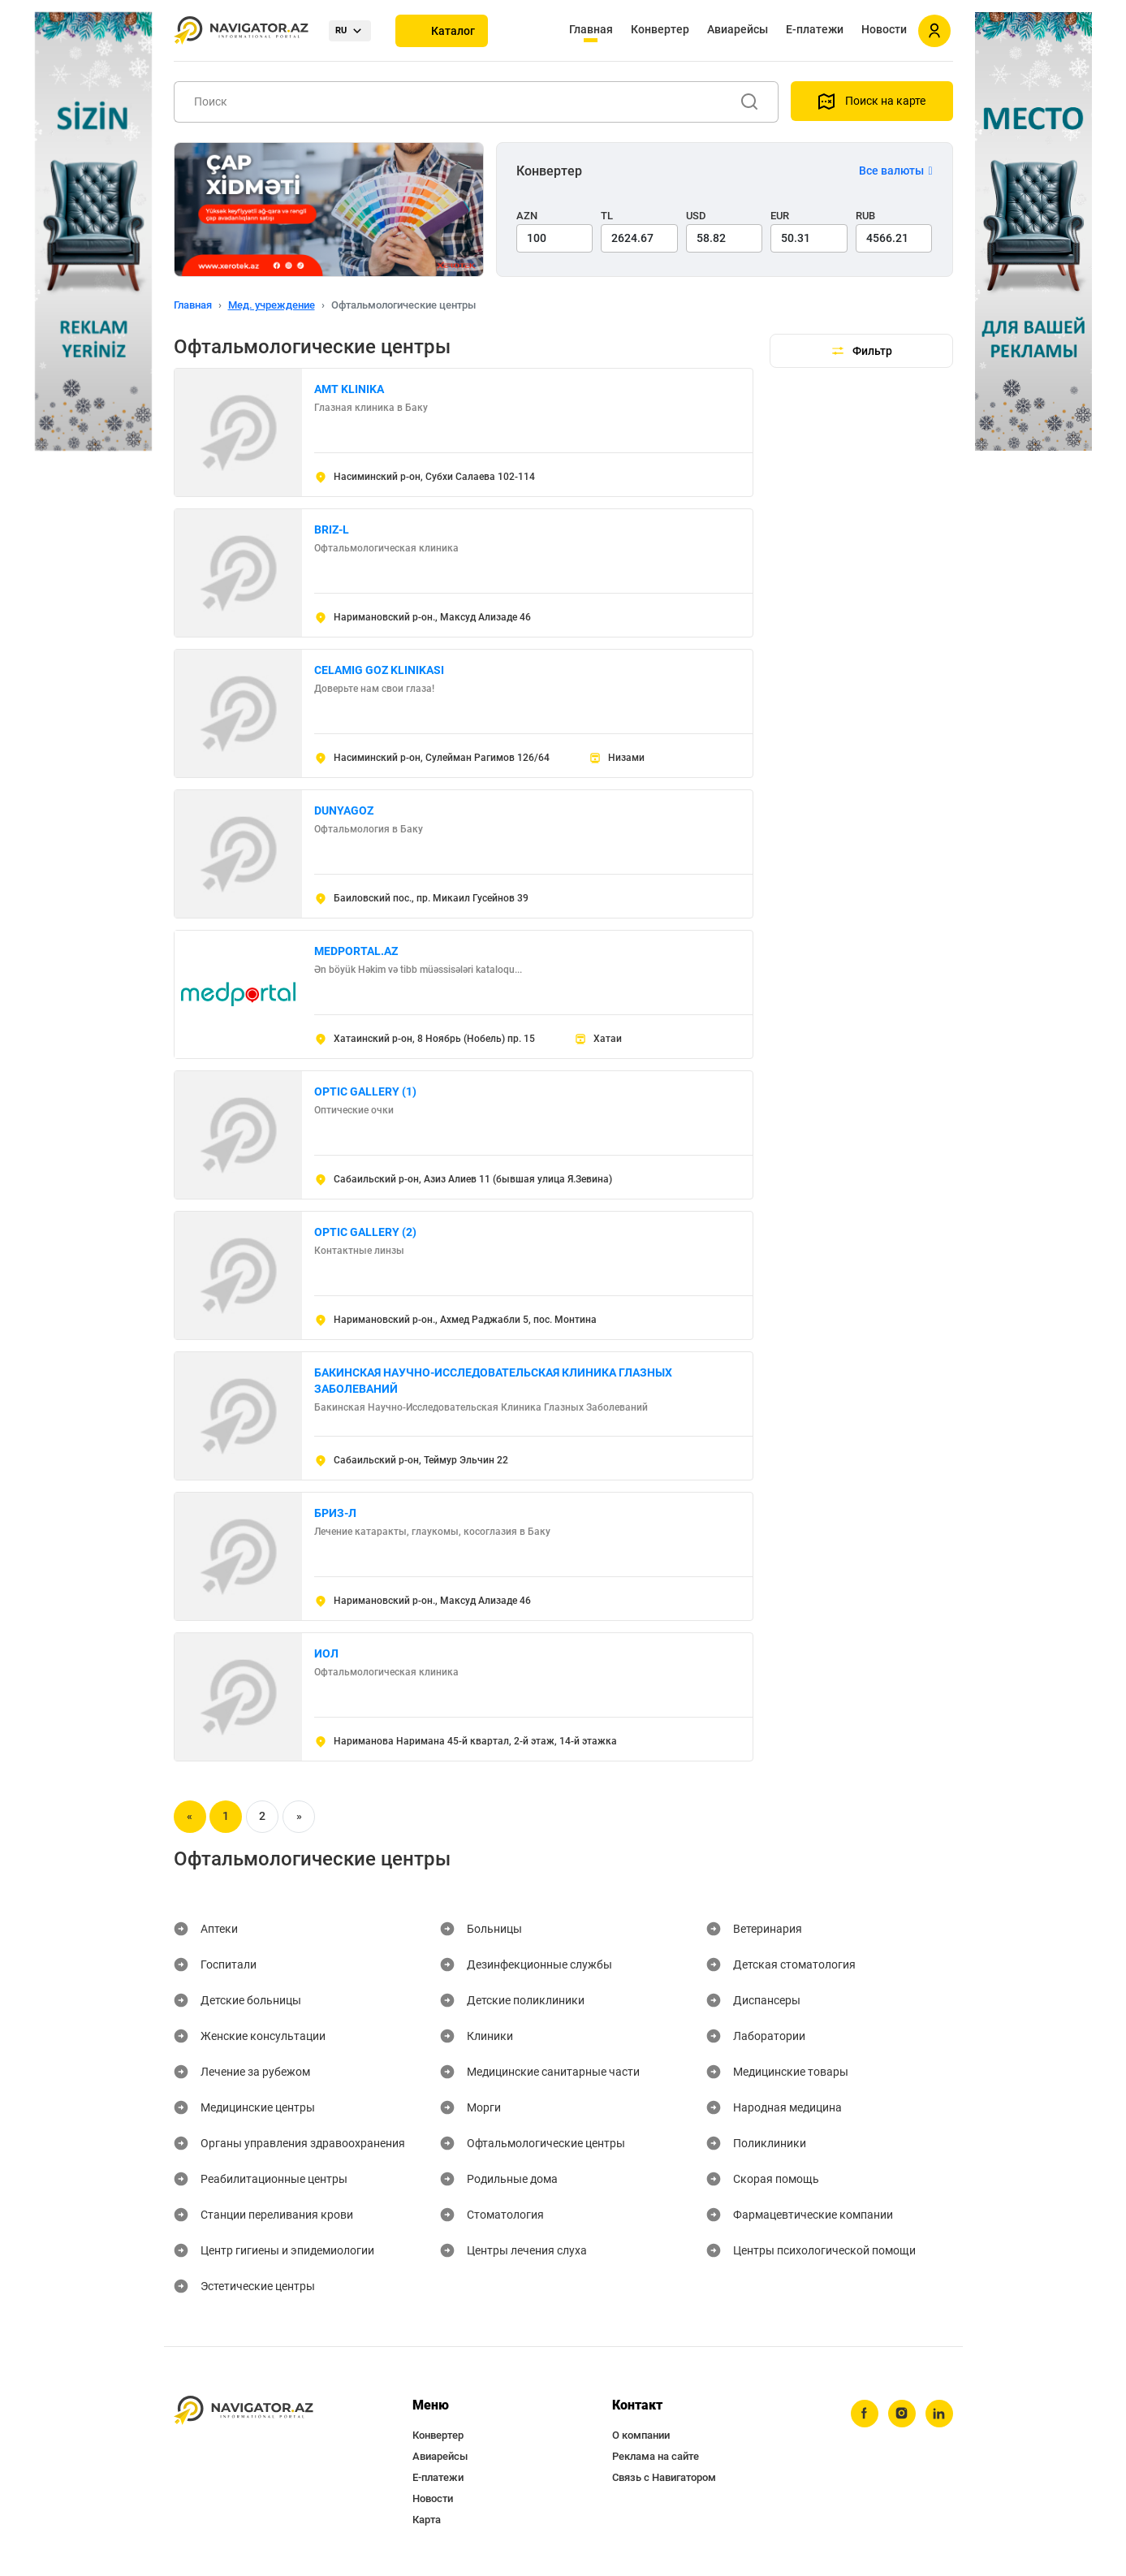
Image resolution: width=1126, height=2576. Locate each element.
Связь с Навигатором (664, 2477)
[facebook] (864, 2413)
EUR (779, 216)
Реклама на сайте (655, 2456)
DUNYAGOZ (343, 810)
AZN (526, 216)
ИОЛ (326, 1653)
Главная (591, 29)
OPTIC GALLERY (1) (365, 1091)
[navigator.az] (243, 2411)
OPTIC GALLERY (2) (365, 1231)
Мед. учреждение (271, 305)
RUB (865, 216)
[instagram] (902, 2413)
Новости (884, 29)
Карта (426, 2519)
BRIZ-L (331, 529)
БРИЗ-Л (335, 1512)
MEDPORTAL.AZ (356, 950)
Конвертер (660, 29)
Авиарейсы (737, 29)
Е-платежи (814, 29)
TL (607, 216)
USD (696, 216)
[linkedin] (939, 2413)
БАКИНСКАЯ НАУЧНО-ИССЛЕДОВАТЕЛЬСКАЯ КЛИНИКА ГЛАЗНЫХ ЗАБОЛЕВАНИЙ (493, 1380)
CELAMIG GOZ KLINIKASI (379, 669)
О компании (641, 2435)
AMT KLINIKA (349, 389)
